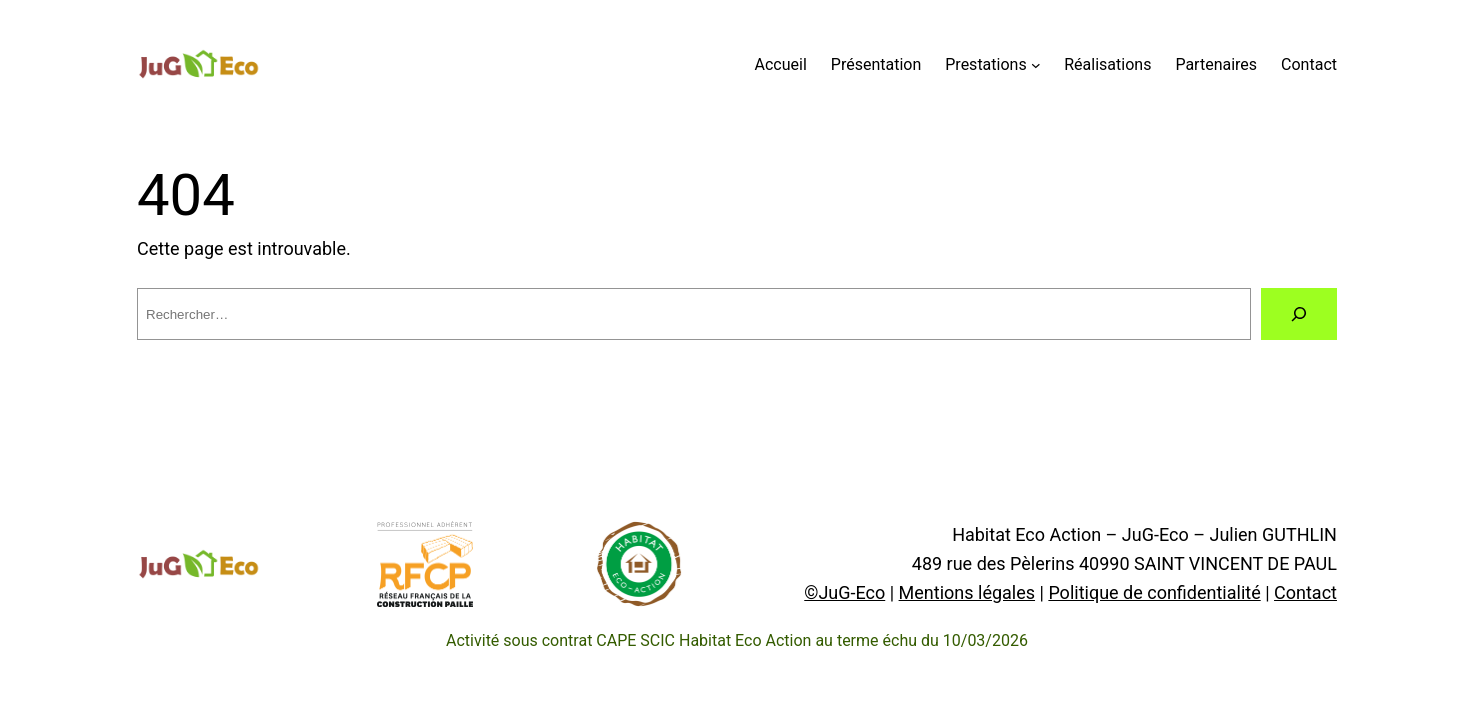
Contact (1305, 592)
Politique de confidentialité (1154, 592)
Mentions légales (967, 592)
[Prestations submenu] (1036, 65)
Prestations (985, 64)
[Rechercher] (1299, 314)
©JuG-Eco (844, 592)
